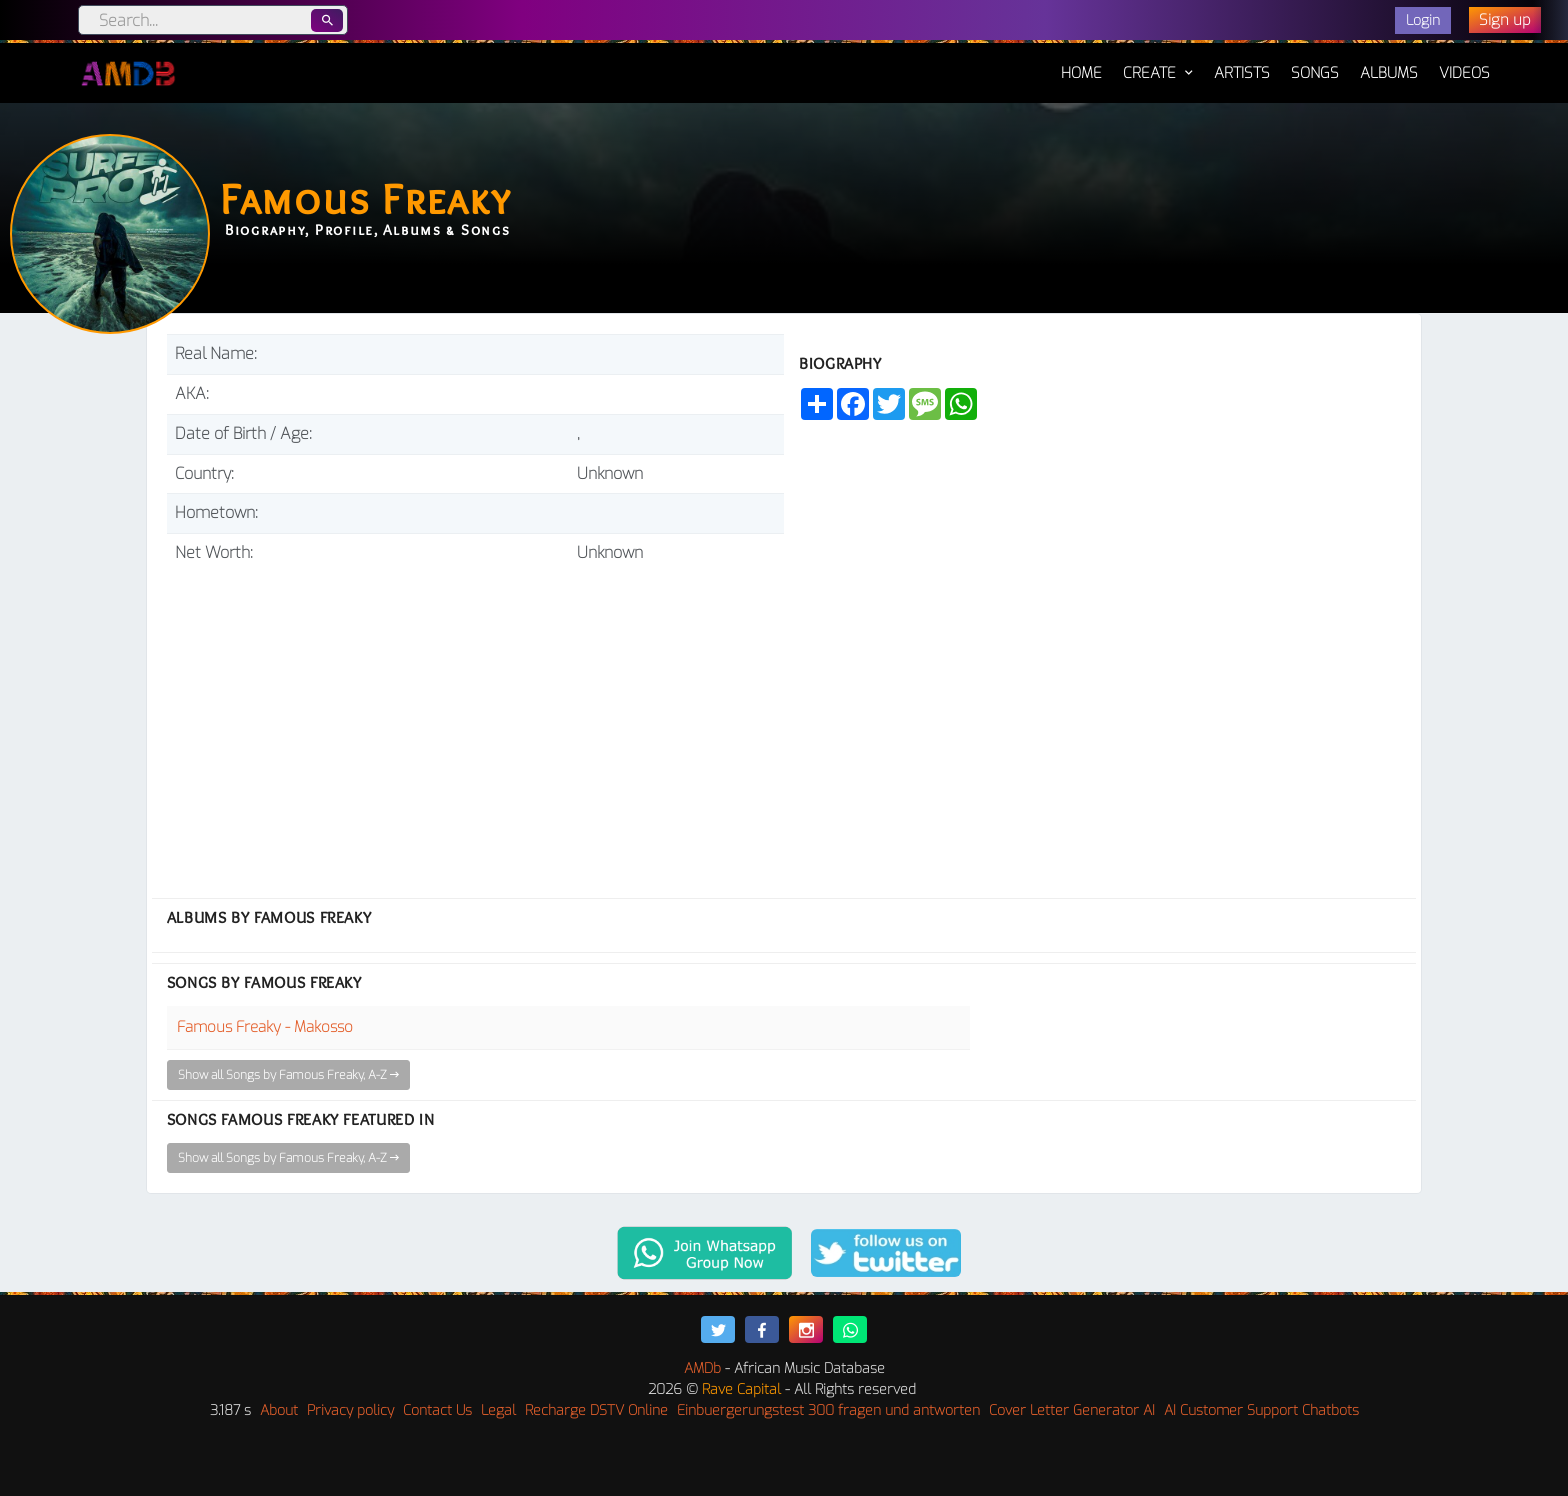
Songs (1315, 73)
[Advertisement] (475, 723)
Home (1081, 63)
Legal (498, 1410)
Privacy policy (350, 1410)
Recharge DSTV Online (596, 1410)
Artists (1242, 73)
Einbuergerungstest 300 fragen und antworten (828, 1410)
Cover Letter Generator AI (1072, 1410)
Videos (1464, 73)
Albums (1389, 73)
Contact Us (437, 1410)
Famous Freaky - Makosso (265, 1027)
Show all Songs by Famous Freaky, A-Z (288, 1075)
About (279, 1410)
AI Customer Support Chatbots (1261, 1410)
